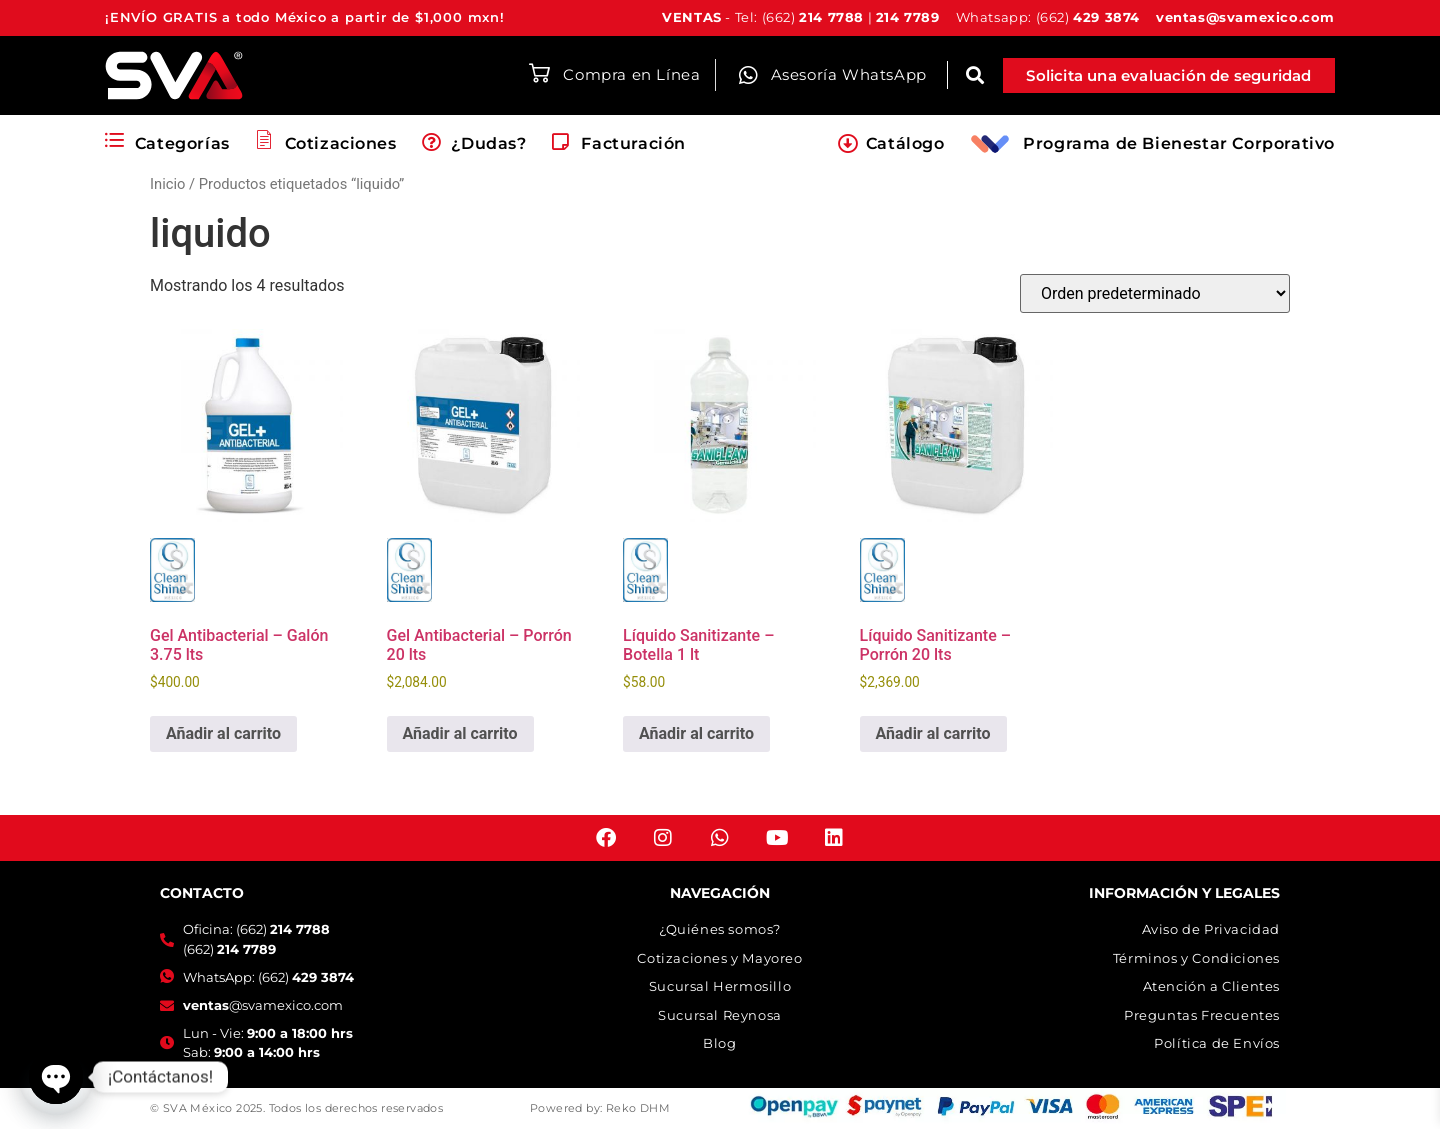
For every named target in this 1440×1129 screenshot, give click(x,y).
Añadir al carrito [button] (223, 733)
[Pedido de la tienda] (1155, 293)
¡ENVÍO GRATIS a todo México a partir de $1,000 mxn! (305, 17)
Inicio (167, 184)
